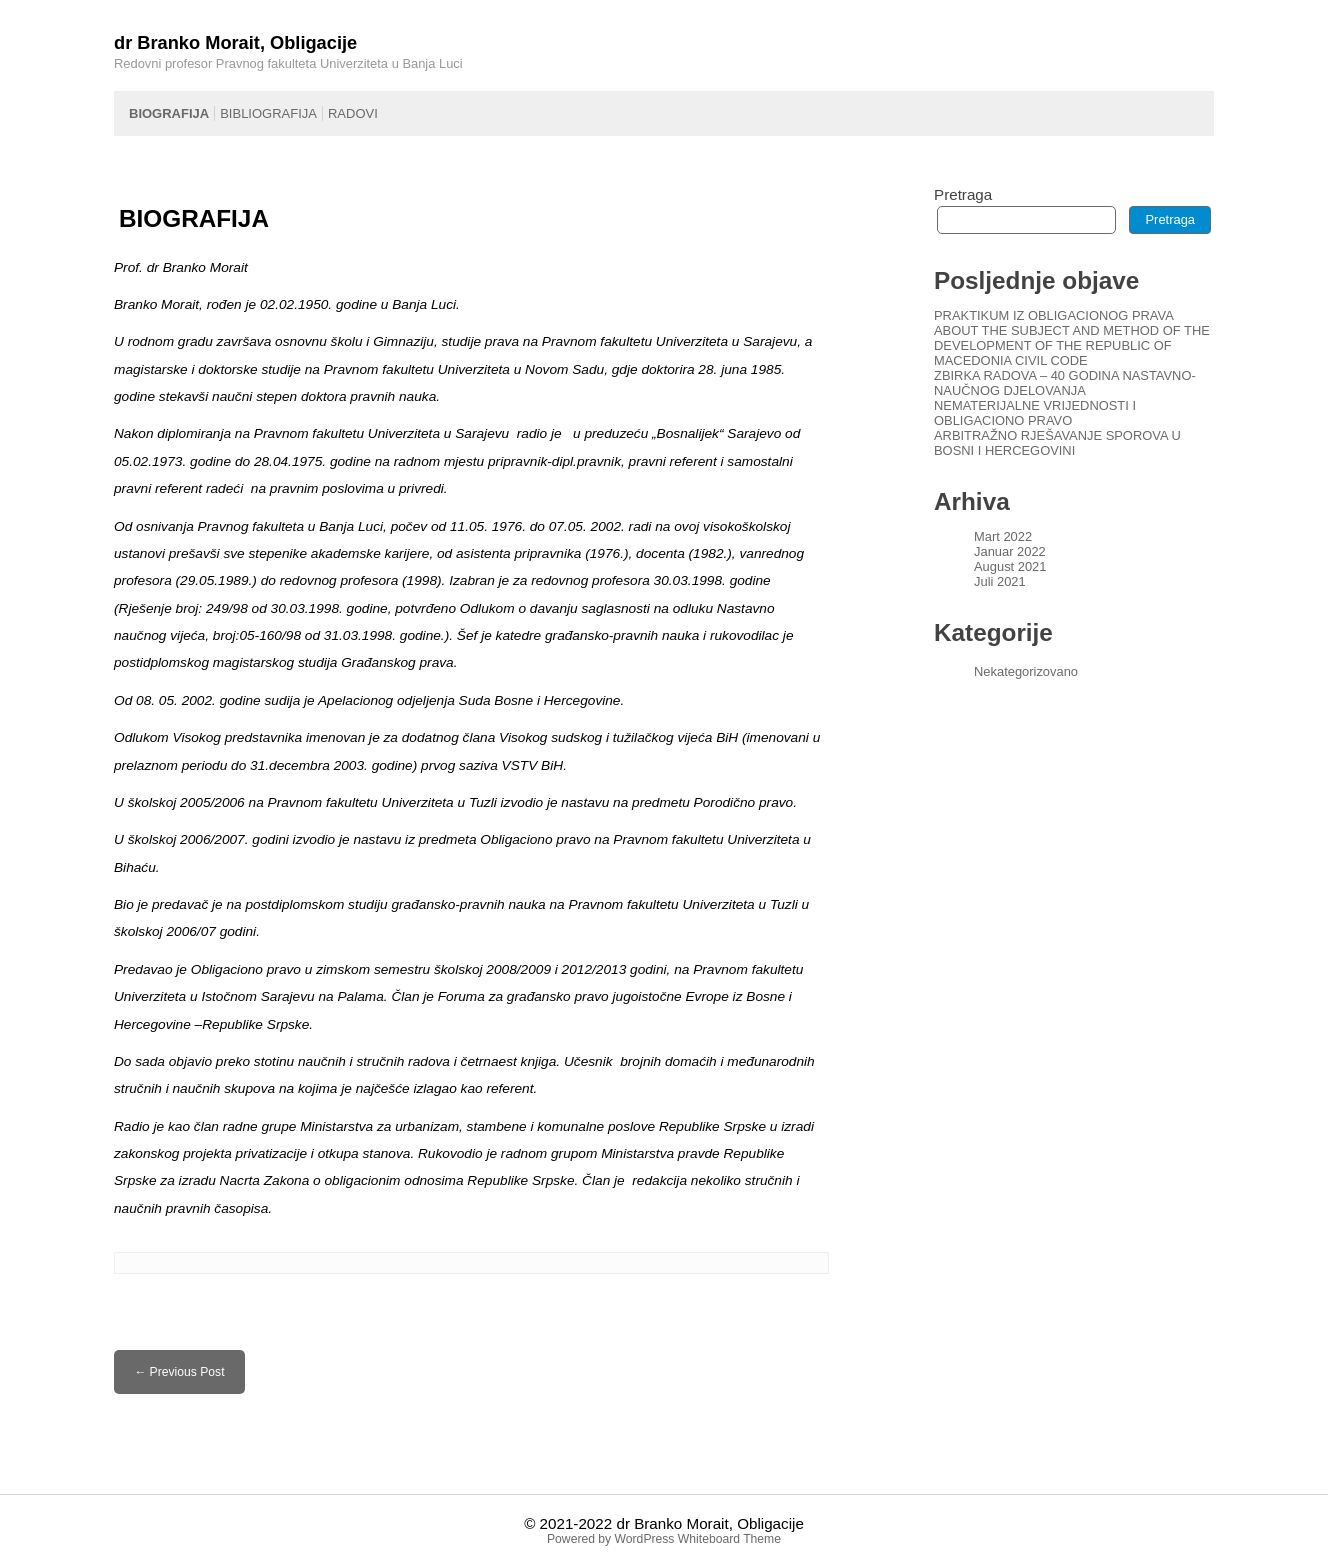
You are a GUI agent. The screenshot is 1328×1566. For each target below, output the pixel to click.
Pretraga (963, 194)
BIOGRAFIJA (169, 113)
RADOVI (353, 113)
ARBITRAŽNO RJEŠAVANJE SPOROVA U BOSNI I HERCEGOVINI (1057, 443)
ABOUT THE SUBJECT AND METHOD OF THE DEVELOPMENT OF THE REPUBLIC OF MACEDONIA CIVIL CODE (1072, 345)
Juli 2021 (1000, 581)
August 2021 (1010, 566)
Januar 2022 (1010, 551)
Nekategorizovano (1026, 671)
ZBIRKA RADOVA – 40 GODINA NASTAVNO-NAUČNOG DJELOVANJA (1065, 383)
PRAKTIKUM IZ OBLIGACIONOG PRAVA (1054, 315)
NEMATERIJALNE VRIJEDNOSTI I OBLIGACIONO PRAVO (1035, 413)
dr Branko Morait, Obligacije (709, 1523)
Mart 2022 (1003, 536)
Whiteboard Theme (729, 1539)
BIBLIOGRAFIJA (268, 113)
